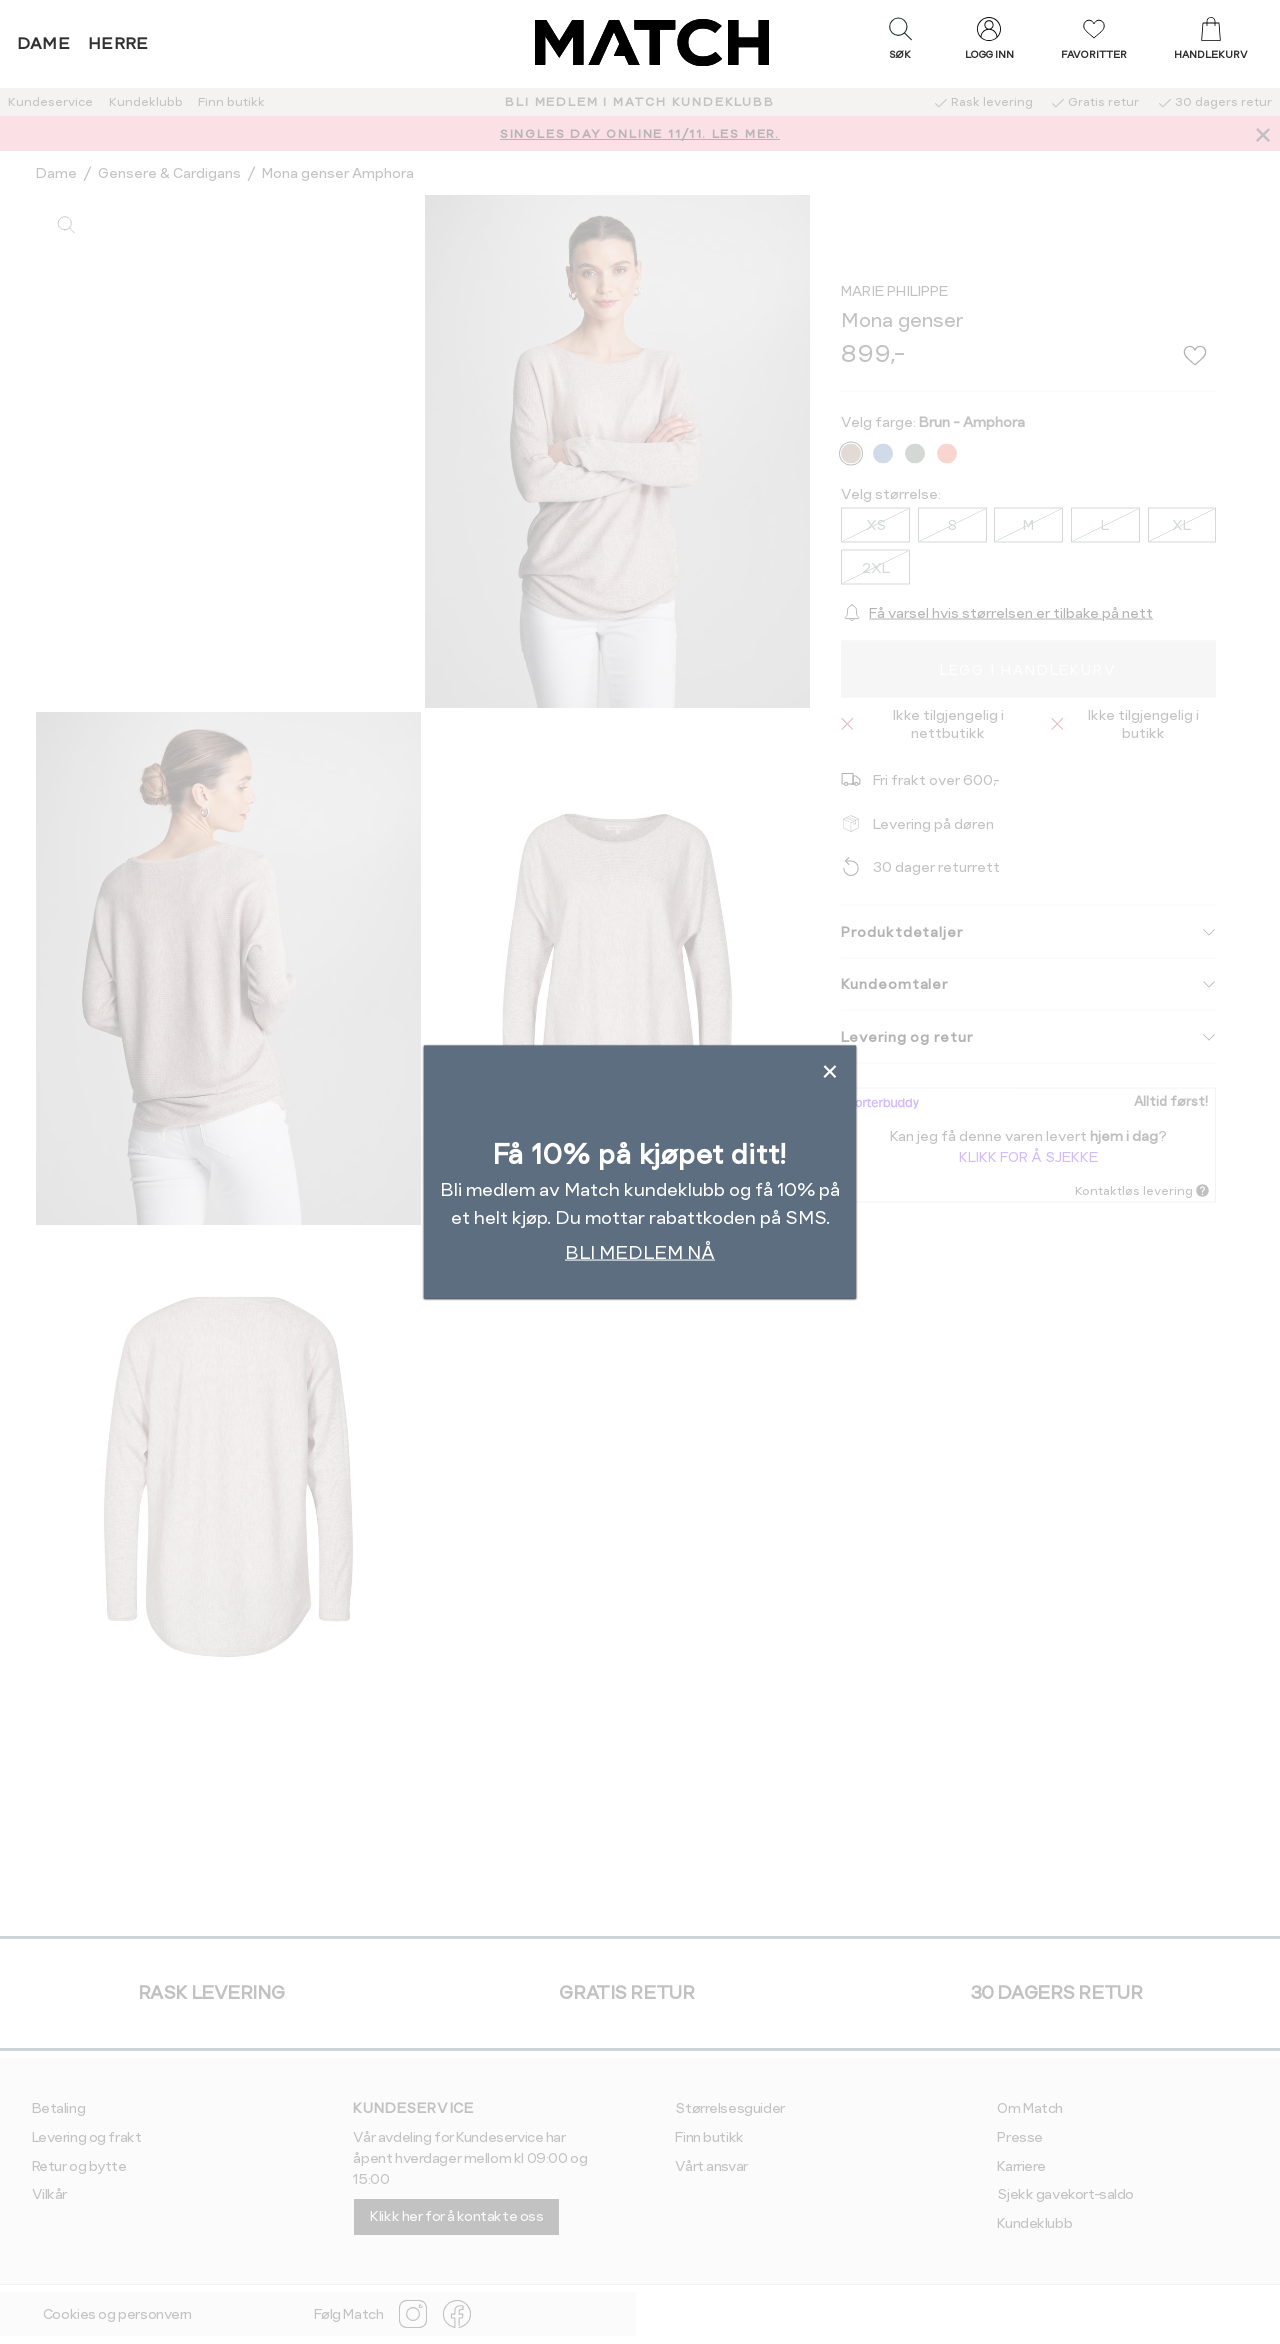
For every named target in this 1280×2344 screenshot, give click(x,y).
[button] (900, 43)
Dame (44, 43)
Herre (118, 43)
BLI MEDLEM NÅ (640, 1252)
